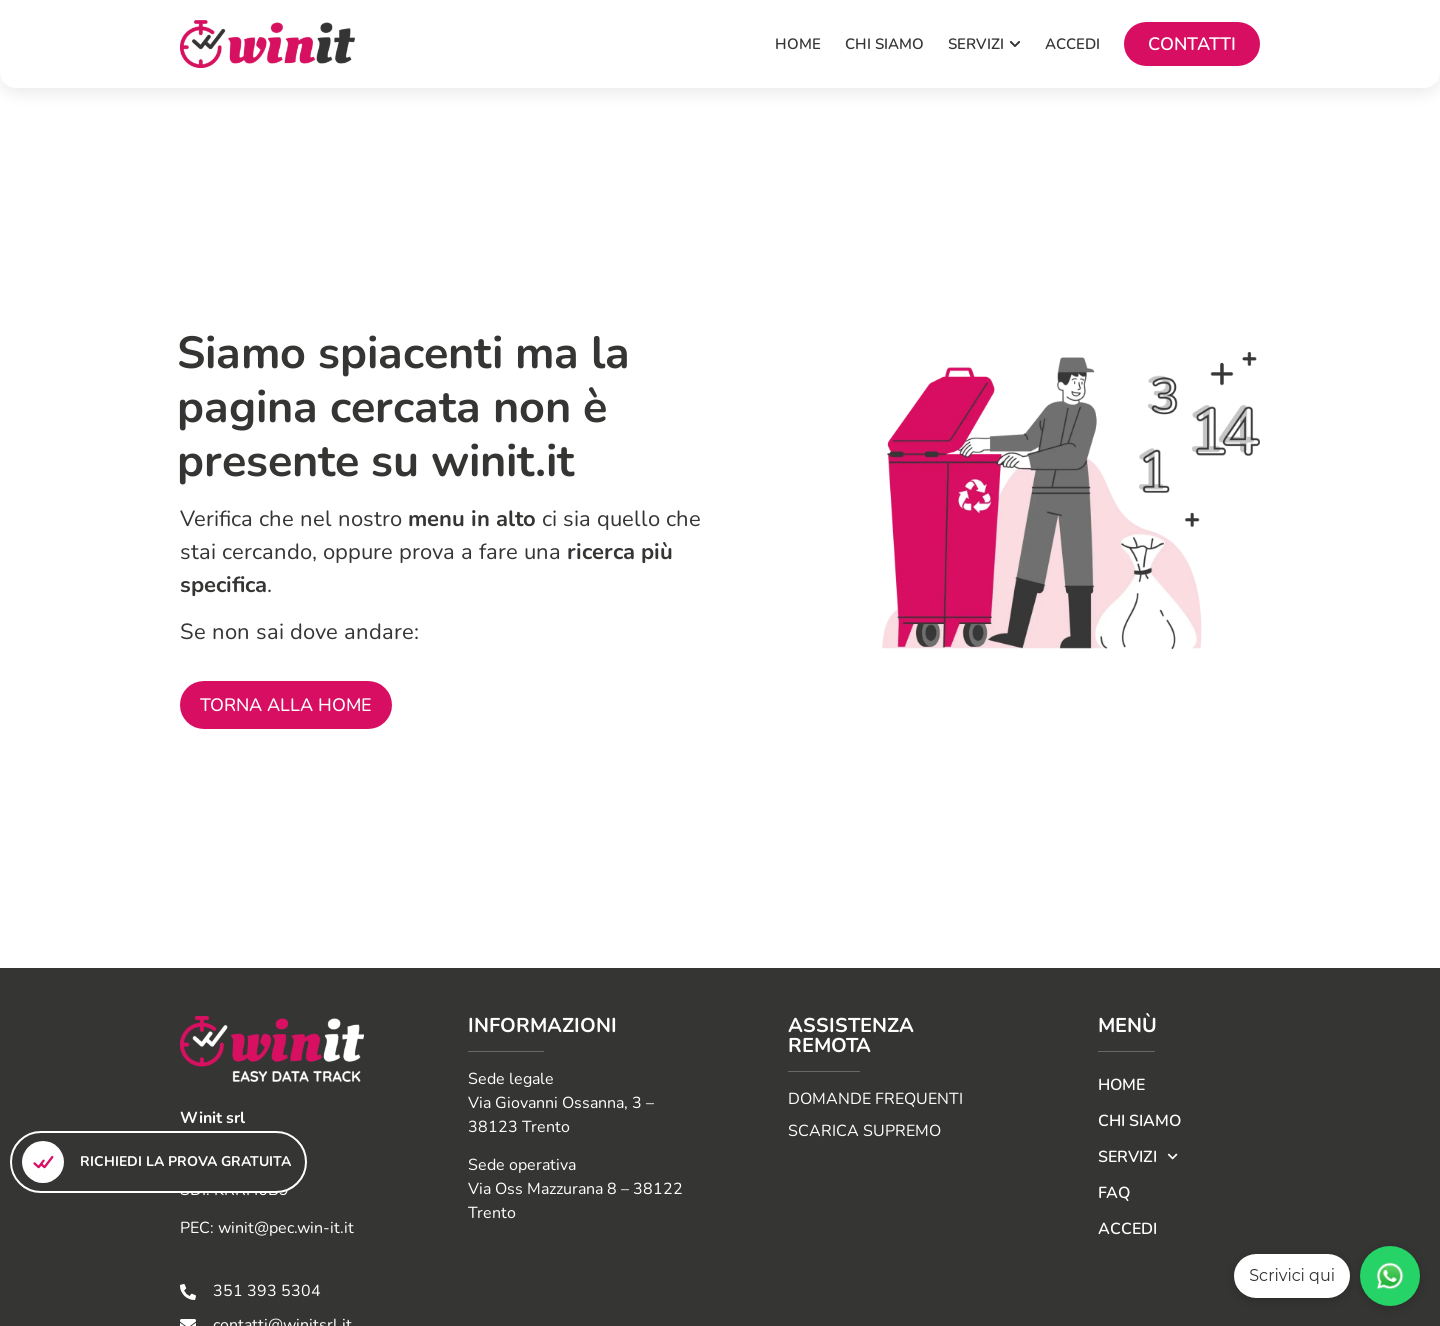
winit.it (502, 461)
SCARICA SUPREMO (864, 1131)
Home (1121, 1085)
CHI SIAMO (1139, 1121)
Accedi (1127, 1229)
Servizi (1138, 1156)
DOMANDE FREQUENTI (875, 1099)
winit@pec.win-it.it (286, 1228)
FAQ (1114, 1193)
